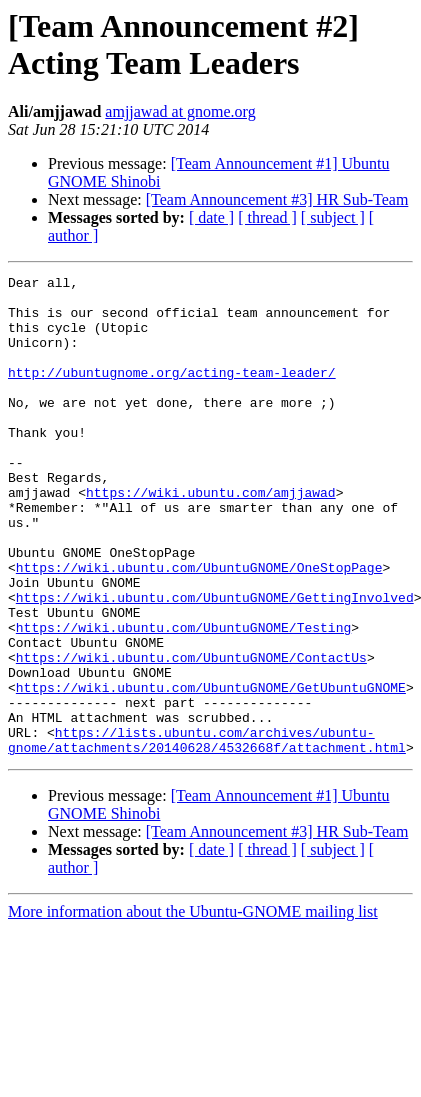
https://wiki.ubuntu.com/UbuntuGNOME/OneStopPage (199, 627)
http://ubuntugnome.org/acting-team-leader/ (172, 393)
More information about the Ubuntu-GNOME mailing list (193, 1007)
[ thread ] (267, 217)
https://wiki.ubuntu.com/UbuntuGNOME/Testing (183, 699)
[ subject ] (333, 217)
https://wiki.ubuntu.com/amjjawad (211, 537)
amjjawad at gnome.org (180, 111)
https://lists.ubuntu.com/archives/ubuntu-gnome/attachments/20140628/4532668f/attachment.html (207, 834)
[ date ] (211, 217)
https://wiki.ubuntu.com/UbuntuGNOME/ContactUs (191, 735)
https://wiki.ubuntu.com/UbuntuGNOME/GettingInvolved (215, 663)
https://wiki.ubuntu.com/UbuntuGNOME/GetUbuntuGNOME (211, 771)
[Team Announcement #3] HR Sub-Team (277, 199)
